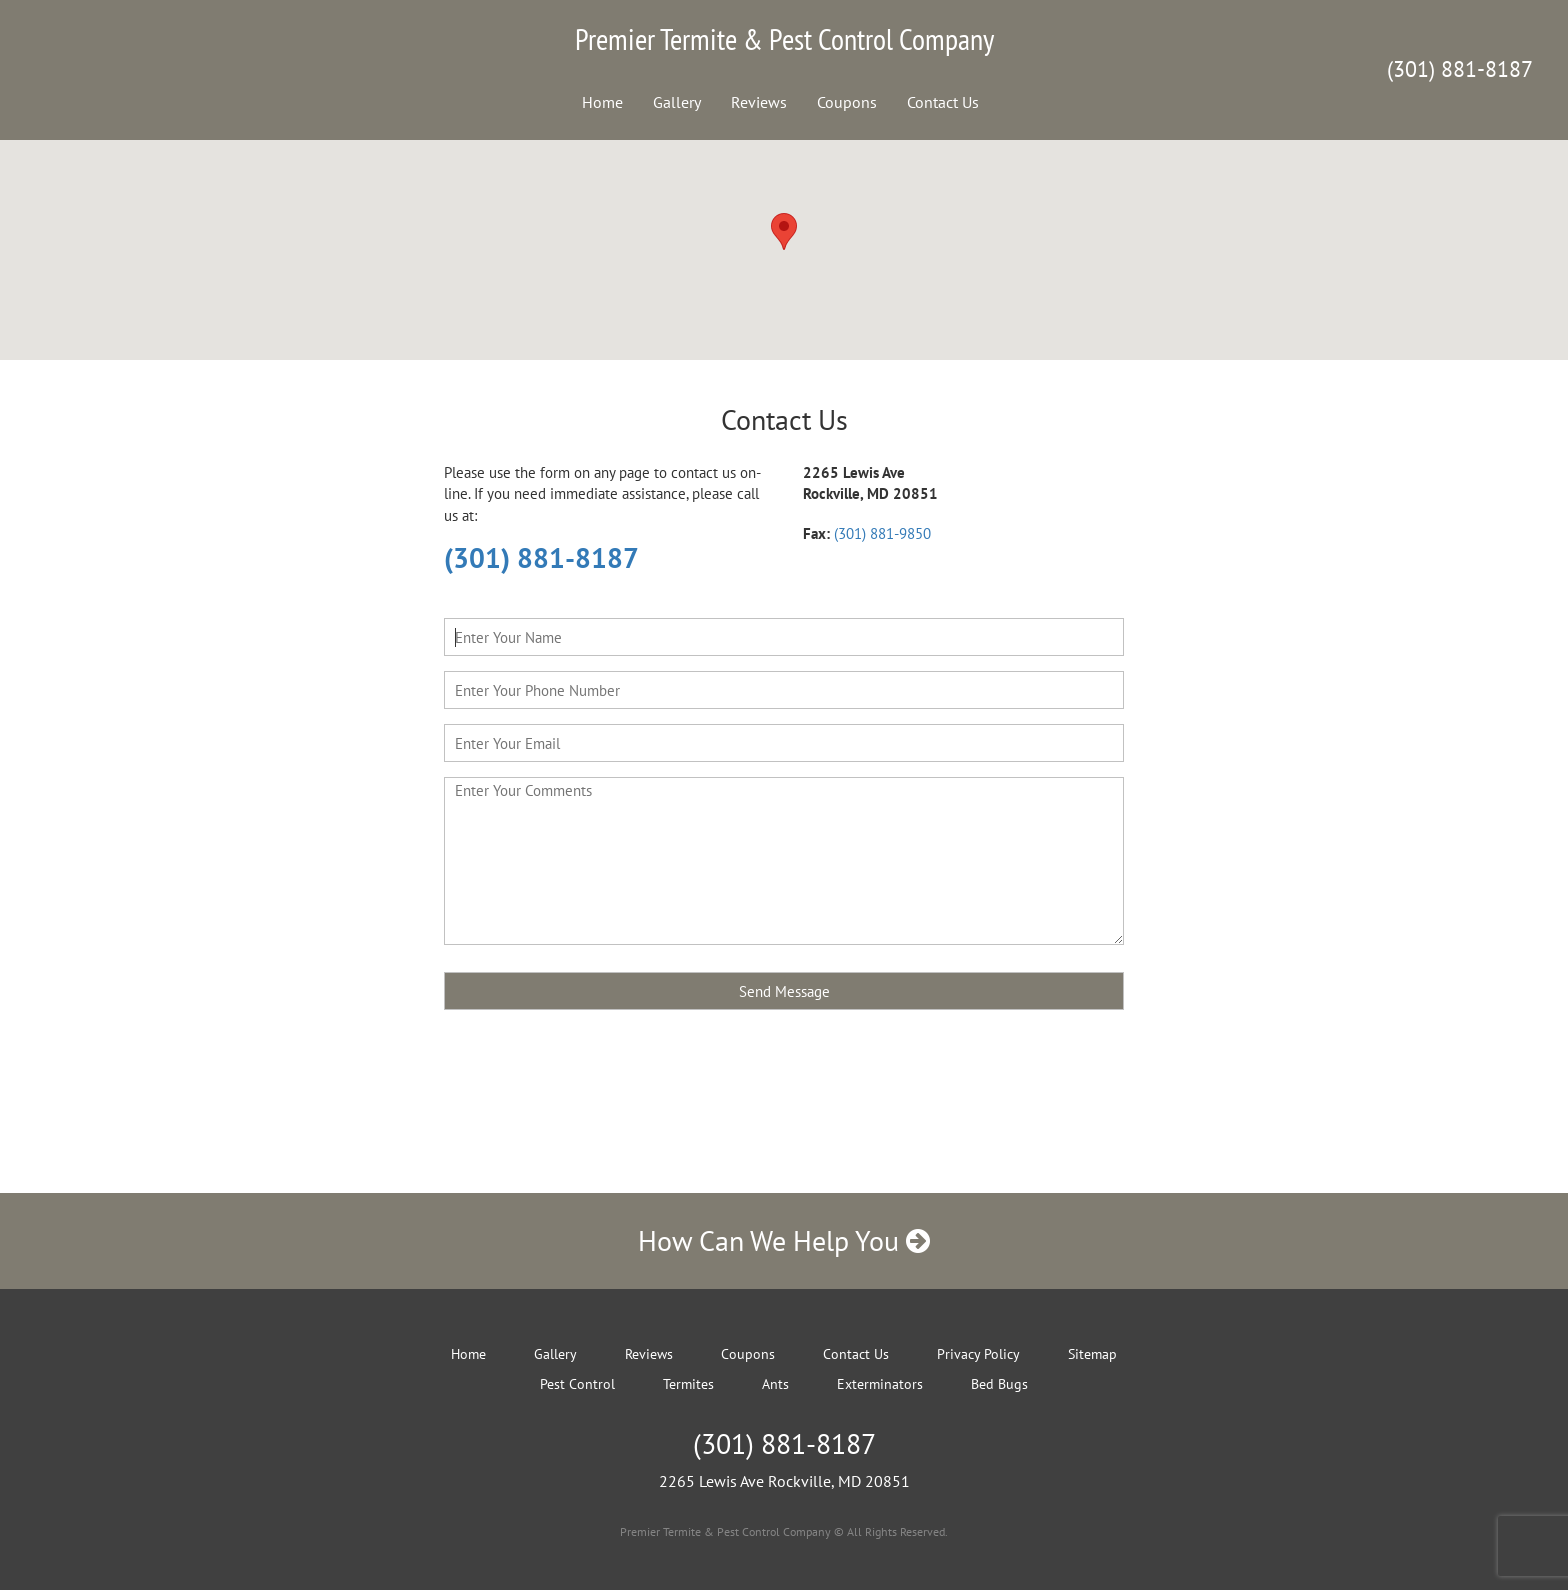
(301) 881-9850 (882, 533)
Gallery (677, 102)
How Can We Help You (784, 1240)
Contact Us (943, 102)
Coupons (847, 102)
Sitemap (1092, 1354)
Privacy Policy (978, 1354)
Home (602, 102)
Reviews (759, 102)
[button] (784, 231)
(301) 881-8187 (1460, 69)
